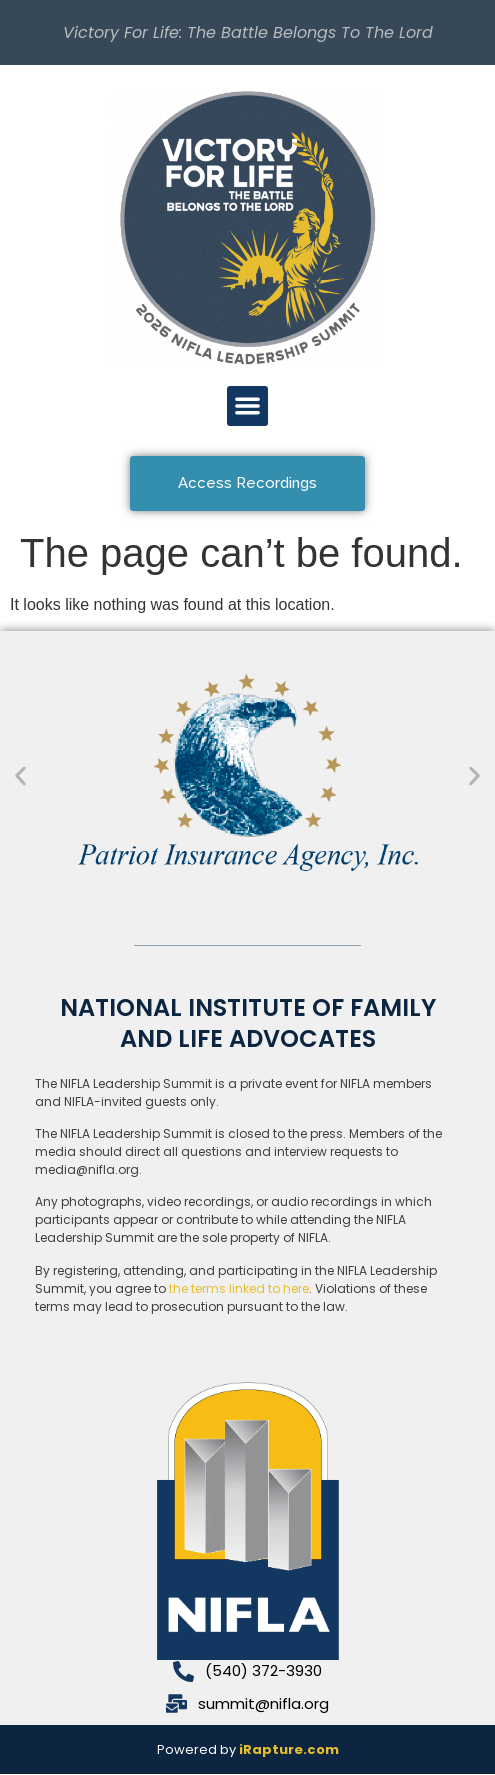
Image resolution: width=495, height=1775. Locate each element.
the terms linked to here (239, 1288)
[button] (247, 406)
